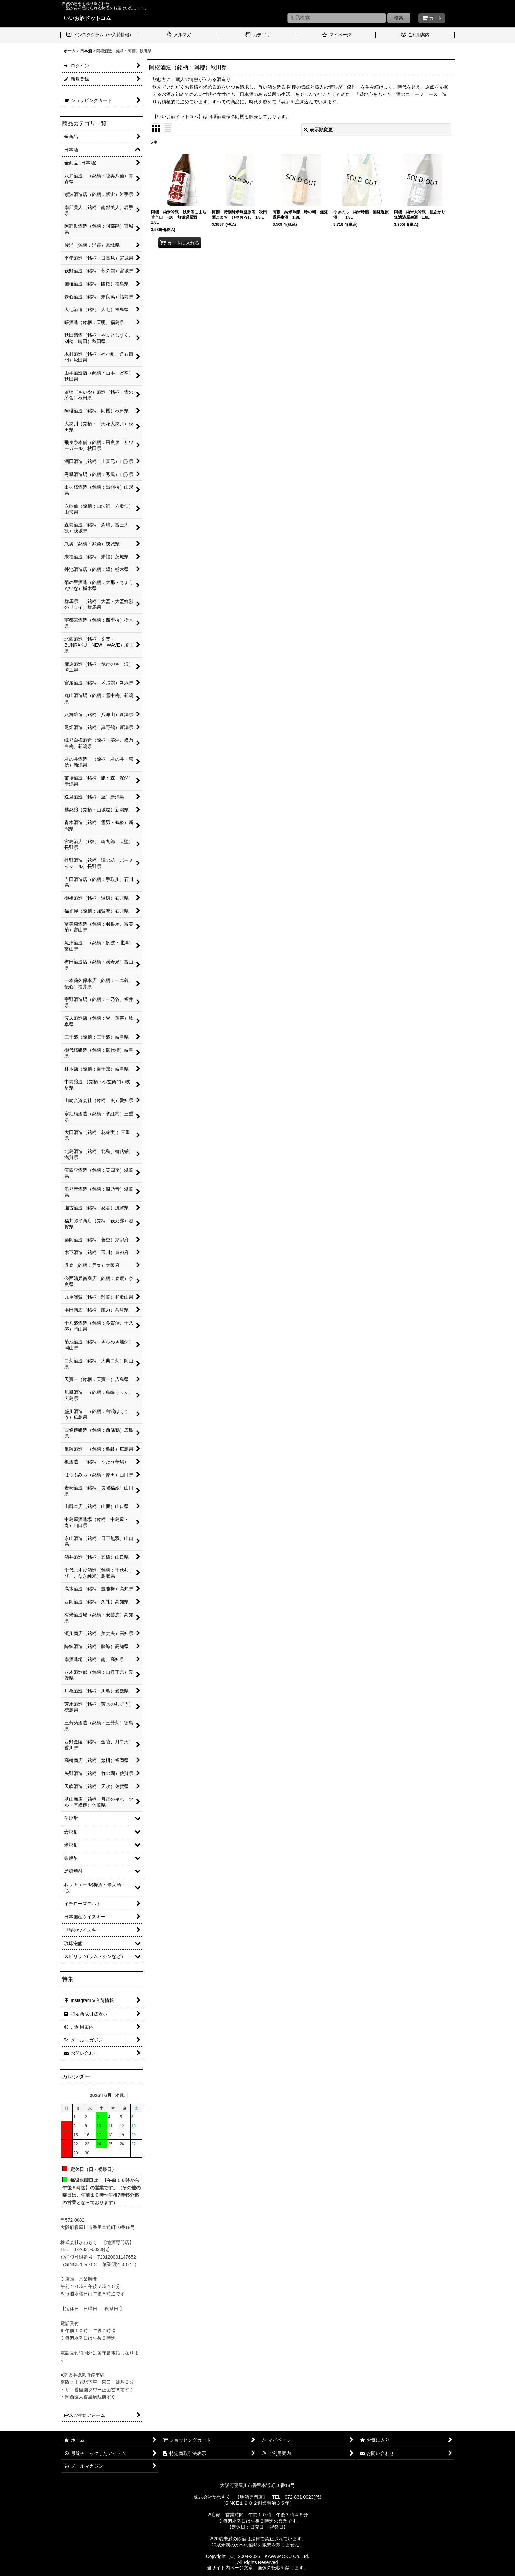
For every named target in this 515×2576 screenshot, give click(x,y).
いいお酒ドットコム (87, 18)
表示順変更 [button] (318, 129)
